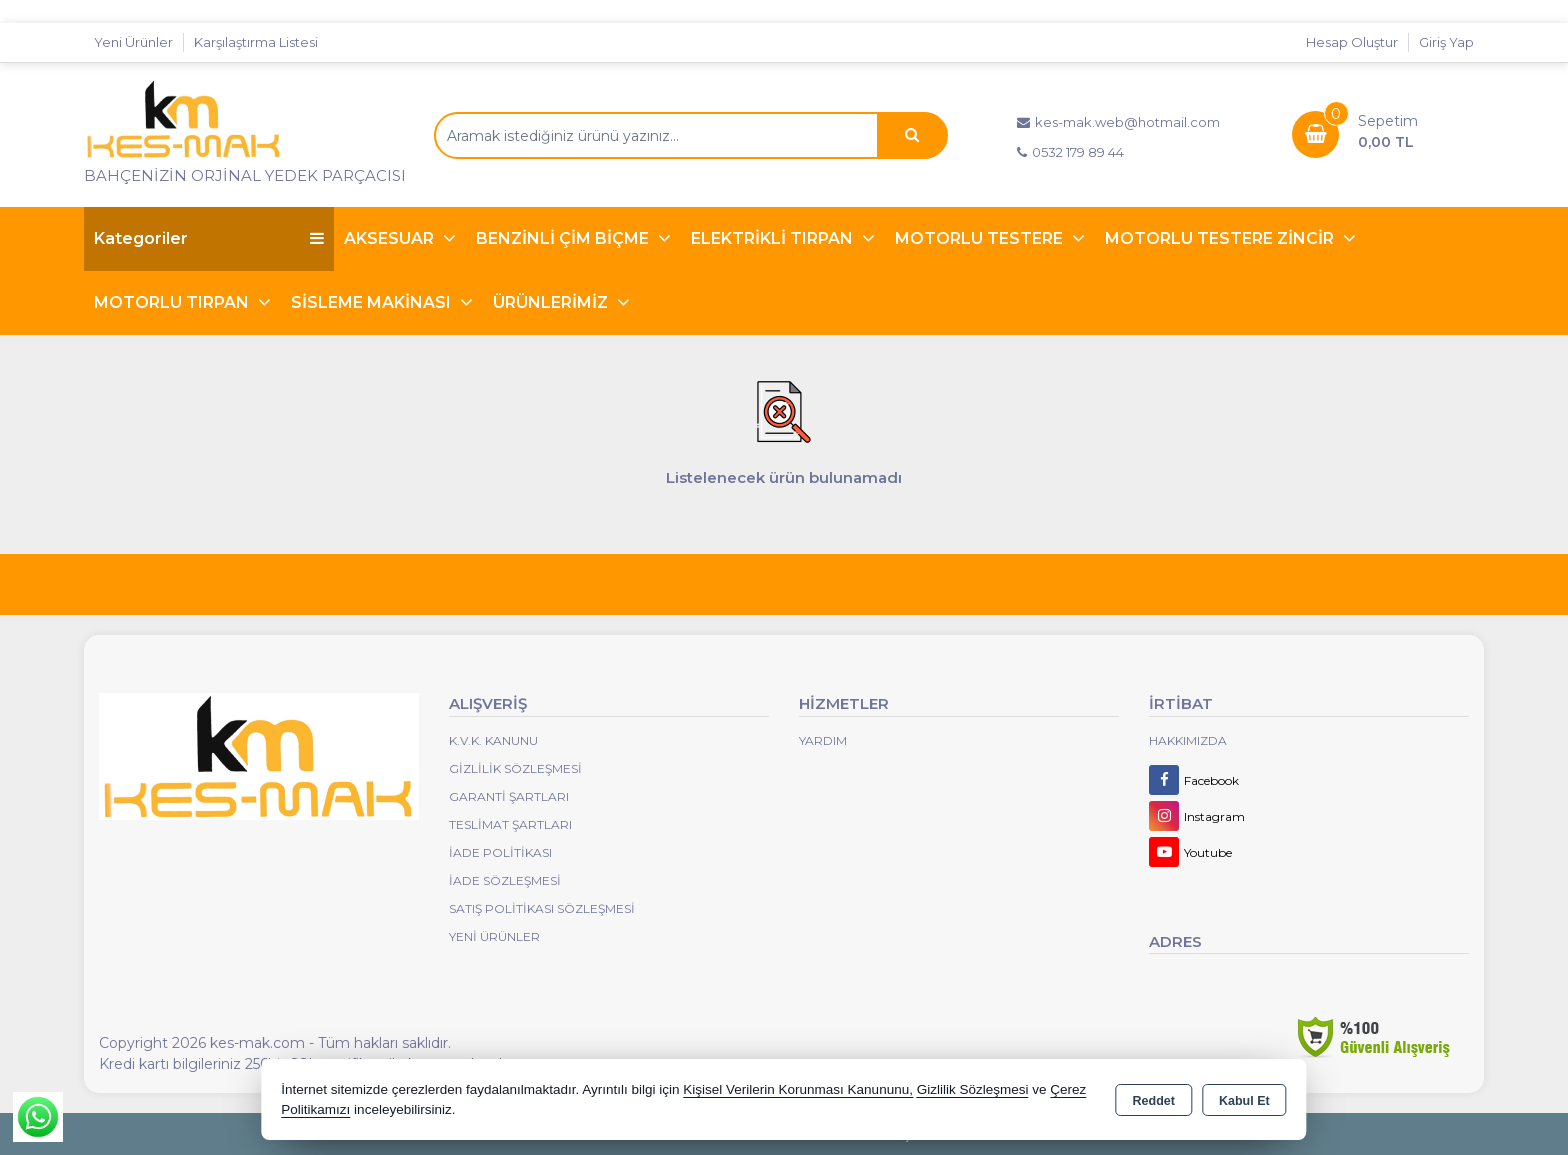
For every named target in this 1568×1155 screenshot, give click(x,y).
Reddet (1154, 1101)
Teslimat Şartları (510, 824)
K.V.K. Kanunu (493, 740)
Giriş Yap (1446, 42)
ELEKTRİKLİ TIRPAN (774, 238)
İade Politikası (500, 852)
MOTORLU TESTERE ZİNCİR (1221, 238)
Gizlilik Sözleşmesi (515, 768)
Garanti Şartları (509, 796)
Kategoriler (209, 238)
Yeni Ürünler (494, 936)
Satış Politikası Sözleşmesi (542, 908)
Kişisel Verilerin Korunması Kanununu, (798, 1089)
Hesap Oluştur (1352, 42)
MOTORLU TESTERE (981, 238)
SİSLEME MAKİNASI (373, 302)
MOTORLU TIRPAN (173, 302)
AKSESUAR (391, 238)
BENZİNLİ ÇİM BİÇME (564, 238)
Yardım (823, 740)
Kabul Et (1244, 1101)
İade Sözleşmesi (505, 880)
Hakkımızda (1188, 740)
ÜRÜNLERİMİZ (552, 302)
